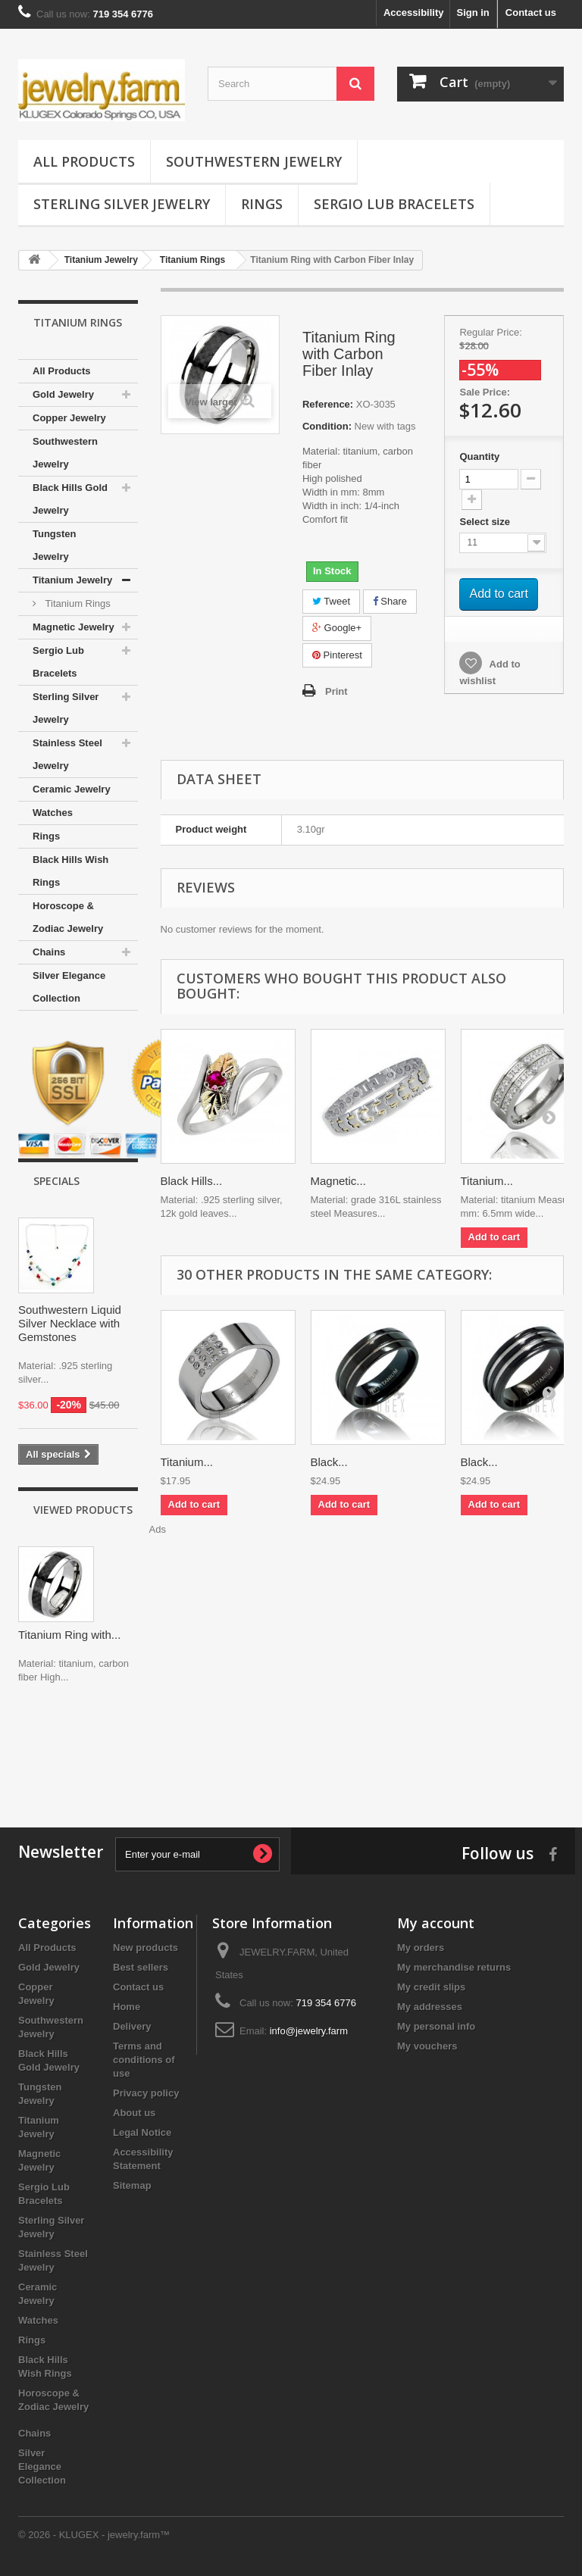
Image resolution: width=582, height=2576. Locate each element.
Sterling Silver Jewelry (121, 204)
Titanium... (487, 1180)
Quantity (479, 456)
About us (134, 2112)
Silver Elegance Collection (69, 987)
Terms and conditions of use (144, 2059)
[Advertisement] (291, 1752)
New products (145, 1947)
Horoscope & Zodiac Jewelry (68, 917)
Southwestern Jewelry (254, 161)
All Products (84, 161)
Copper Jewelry (69, 418)
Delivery (132, 2026)
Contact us (530, 12)
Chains (49, 952)
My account (435, 1923)
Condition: (327, 426)
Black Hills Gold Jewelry (70, 499)
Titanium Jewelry (72, 580)
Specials (56, 1181)
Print (336, 691)
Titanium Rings (76, 603)
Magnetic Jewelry (73, 627)
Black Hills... (192, 1180)
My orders (420, 1947)
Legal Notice (142, 2132)
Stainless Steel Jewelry (67, 754)
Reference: (327, 404)
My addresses (429, 2006)
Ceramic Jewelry (72, 789)
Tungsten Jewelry (55, 545)
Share (390, 601)
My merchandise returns (454, 1967)
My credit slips (431, 1987)
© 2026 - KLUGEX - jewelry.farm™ (94, 2534)
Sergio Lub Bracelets (394, 204)
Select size (485, 521)
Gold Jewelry (63, 394)
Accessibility (413, 12)
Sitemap (132, 2185)
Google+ (336, 627)
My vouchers (427, 2046)
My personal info (436, 2026)
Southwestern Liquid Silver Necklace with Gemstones (69, 1323)
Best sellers (140, 1967)
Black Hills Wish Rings (70, 871)
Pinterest (337, 655)
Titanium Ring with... (69, 1634)
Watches (53, 812)
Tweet (331, 601)
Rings (262, 204)
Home (126, 2006)
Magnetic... (338, 1180)
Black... (329, 1461)
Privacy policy (146, 2093)
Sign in (472, 12)
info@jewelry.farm (309, 2031)
